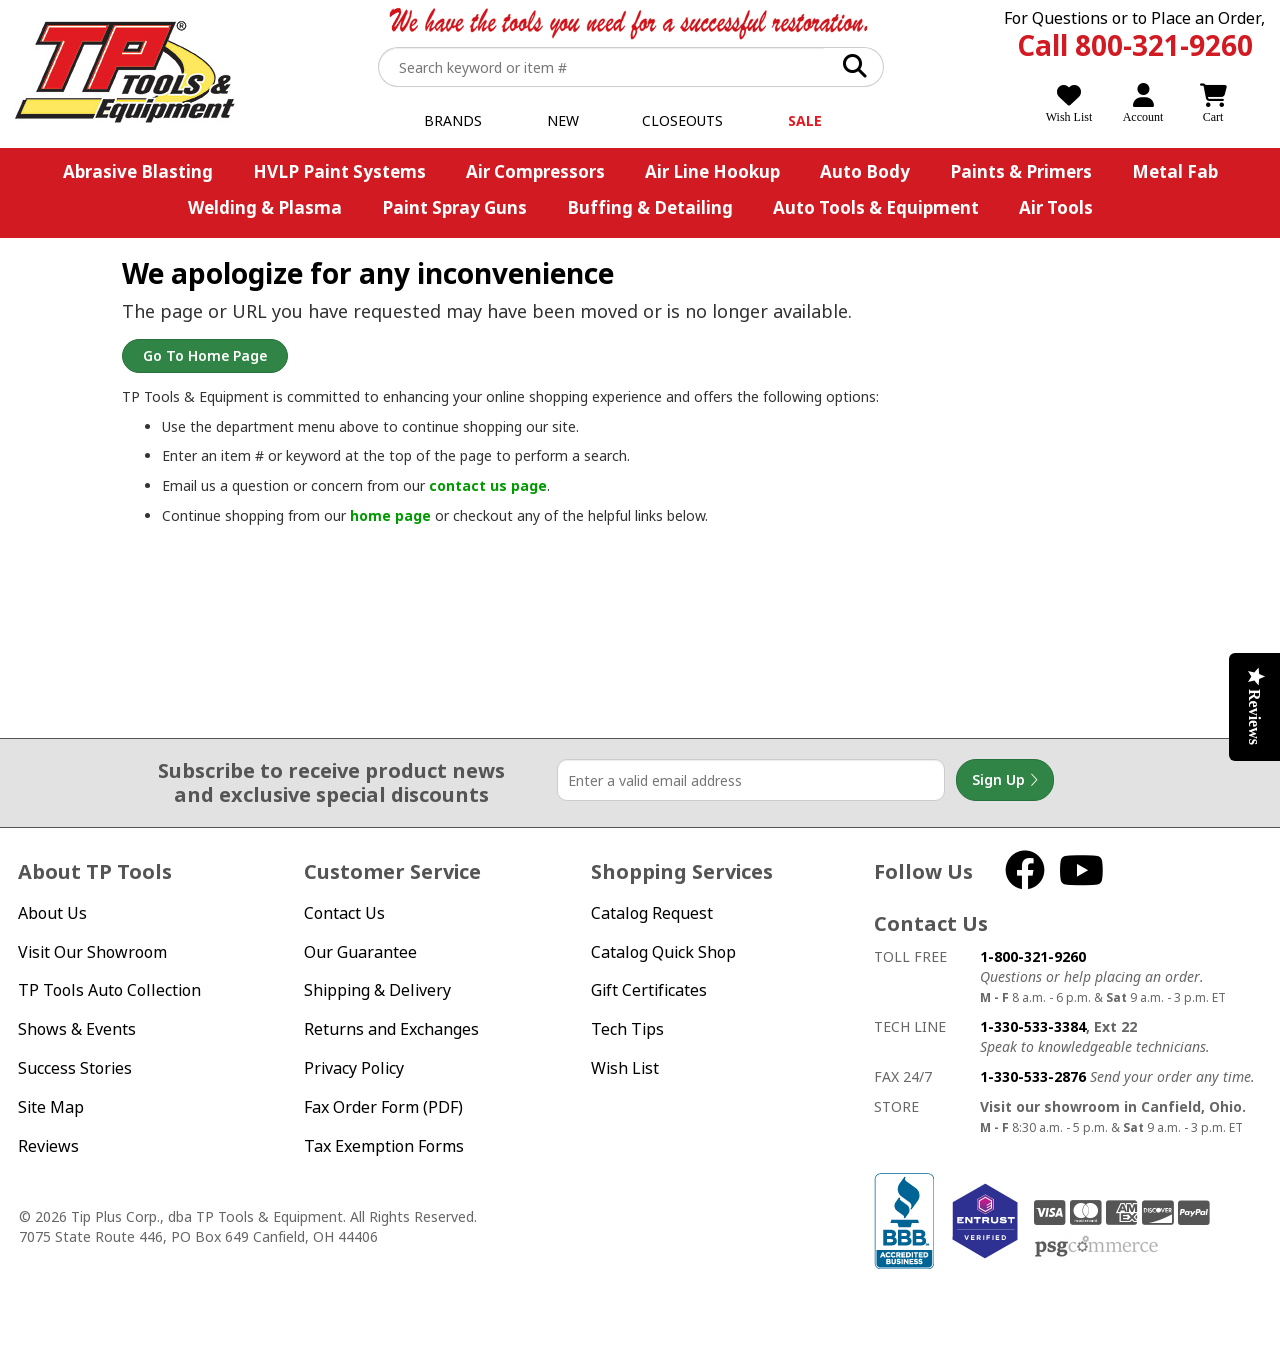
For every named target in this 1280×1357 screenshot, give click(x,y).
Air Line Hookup (712, 171)
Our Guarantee (360, 952)
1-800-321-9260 (1033, 956)
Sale (805, 120)
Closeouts (682, 120)
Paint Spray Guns (454, 207)
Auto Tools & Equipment (876, 207)
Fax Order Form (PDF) (383, 1107)
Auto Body (865, 171)
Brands (453, 120)
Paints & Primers (1021, 171)
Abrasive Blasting (138, 171)
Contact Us (344, 913)
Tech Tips (627, 1029)
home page (390, 515)
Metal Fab (1175, 171)
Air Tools (1056, 207)
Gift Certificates (649, 990)
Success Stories (75, 1068)
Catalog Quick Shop (663, 952)
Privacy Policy (354, 1068)
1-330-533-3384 (1033, 1026)
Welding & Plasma (265, 207)
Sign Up (1005, 780)
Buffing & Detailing (650, 207)
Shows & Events (77, 1029)
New (563, 120)
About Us (52, 913)
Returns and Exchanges (391, 1029)
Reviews (48, 1146)
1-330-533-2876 (1033, 1076)
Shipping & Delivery (377, 990)
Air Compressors (535, 171)
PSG (1096, 1247)
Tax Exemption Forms (384, 1146)
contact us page (488, 485)
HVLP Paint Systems (339, 171)
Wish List (625, 1068)
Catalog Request (652, 913)
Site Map (51, 1107)
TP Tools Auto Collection (109, 990)
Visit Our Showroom (92, 952)
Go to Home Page (205, 355)
